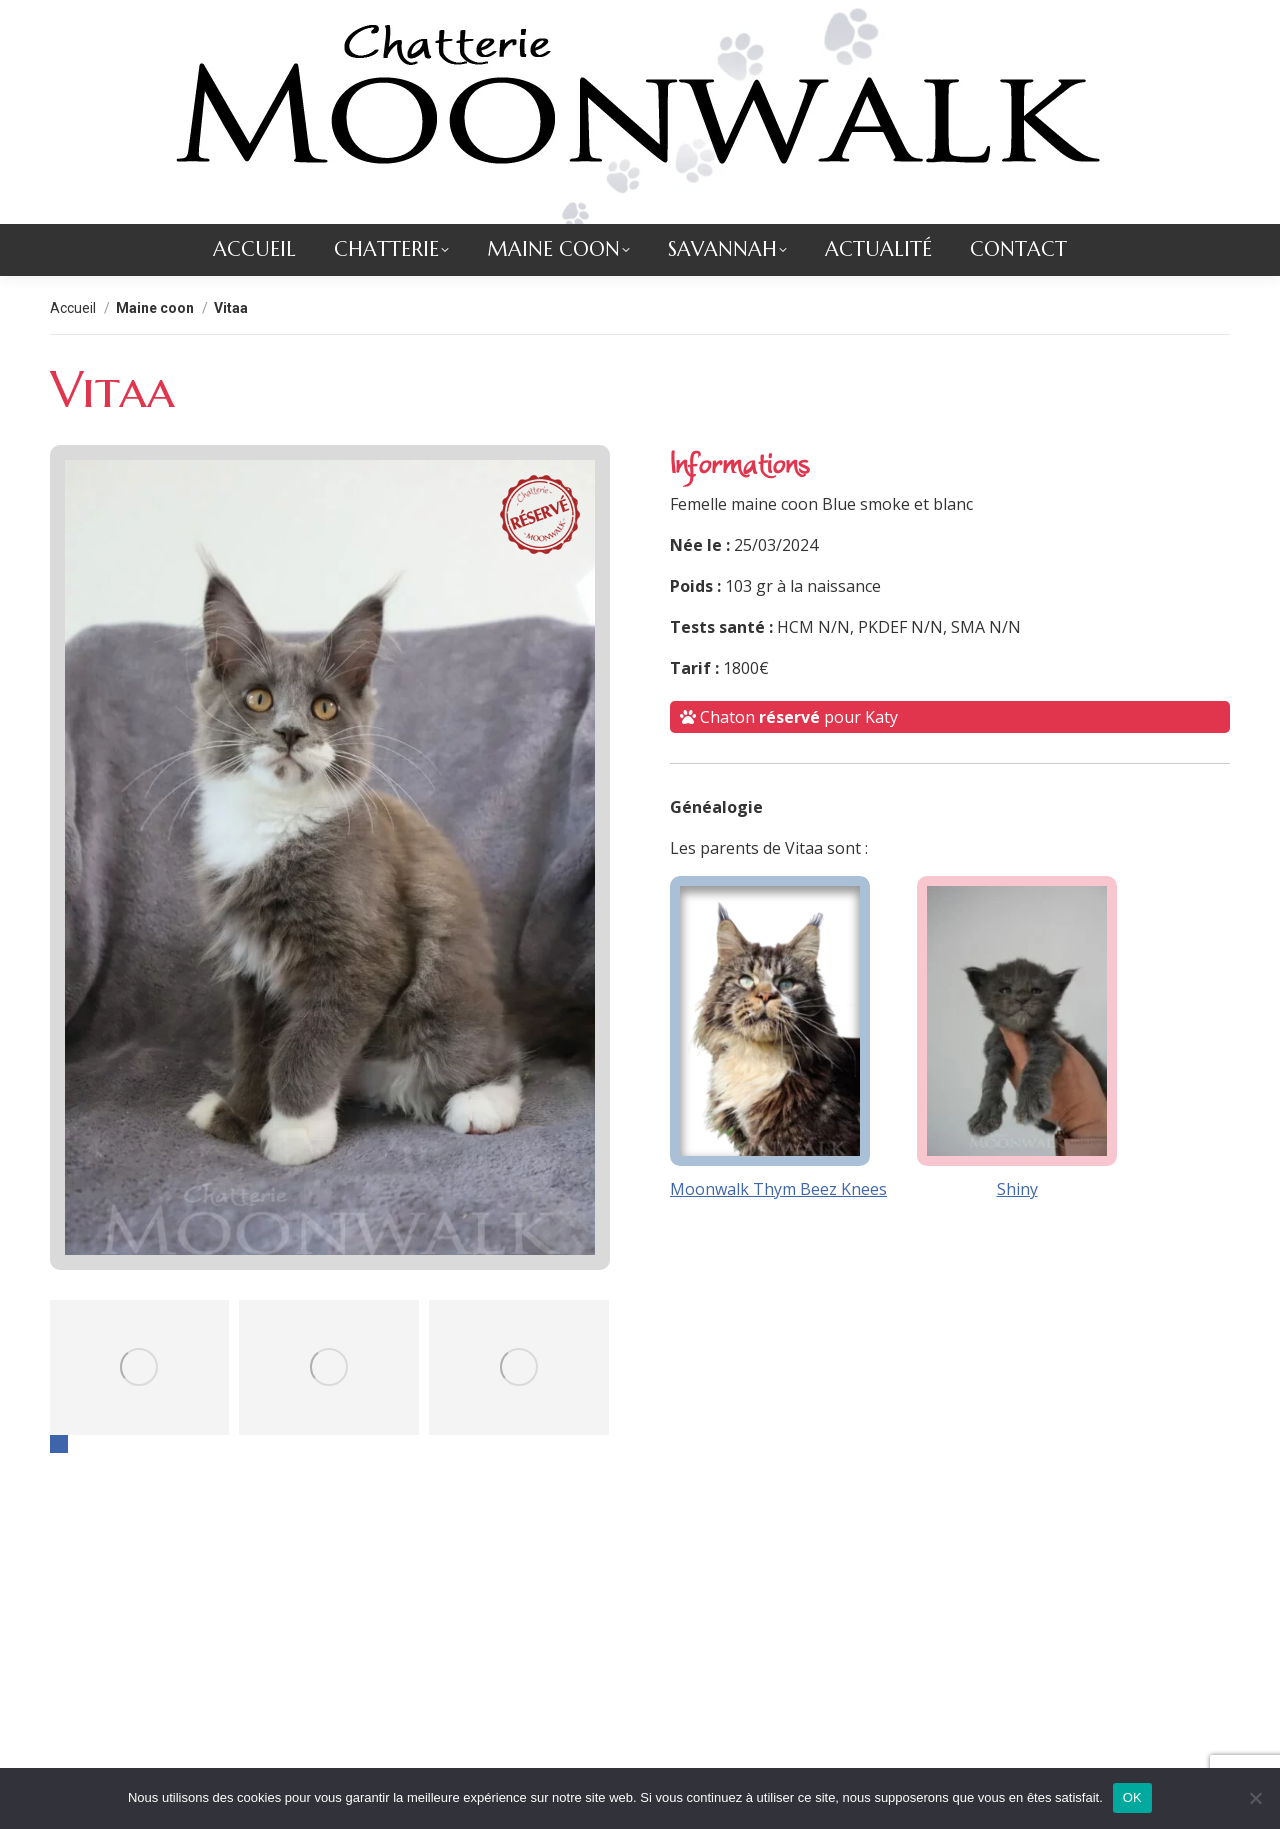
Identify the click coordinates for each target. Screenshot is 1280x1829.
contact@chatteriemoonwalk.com (170, 20)
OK (1132, 1797)
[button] (59, 1484)
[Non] (1255, 1798)
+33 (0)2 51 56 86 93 (387, 20)
